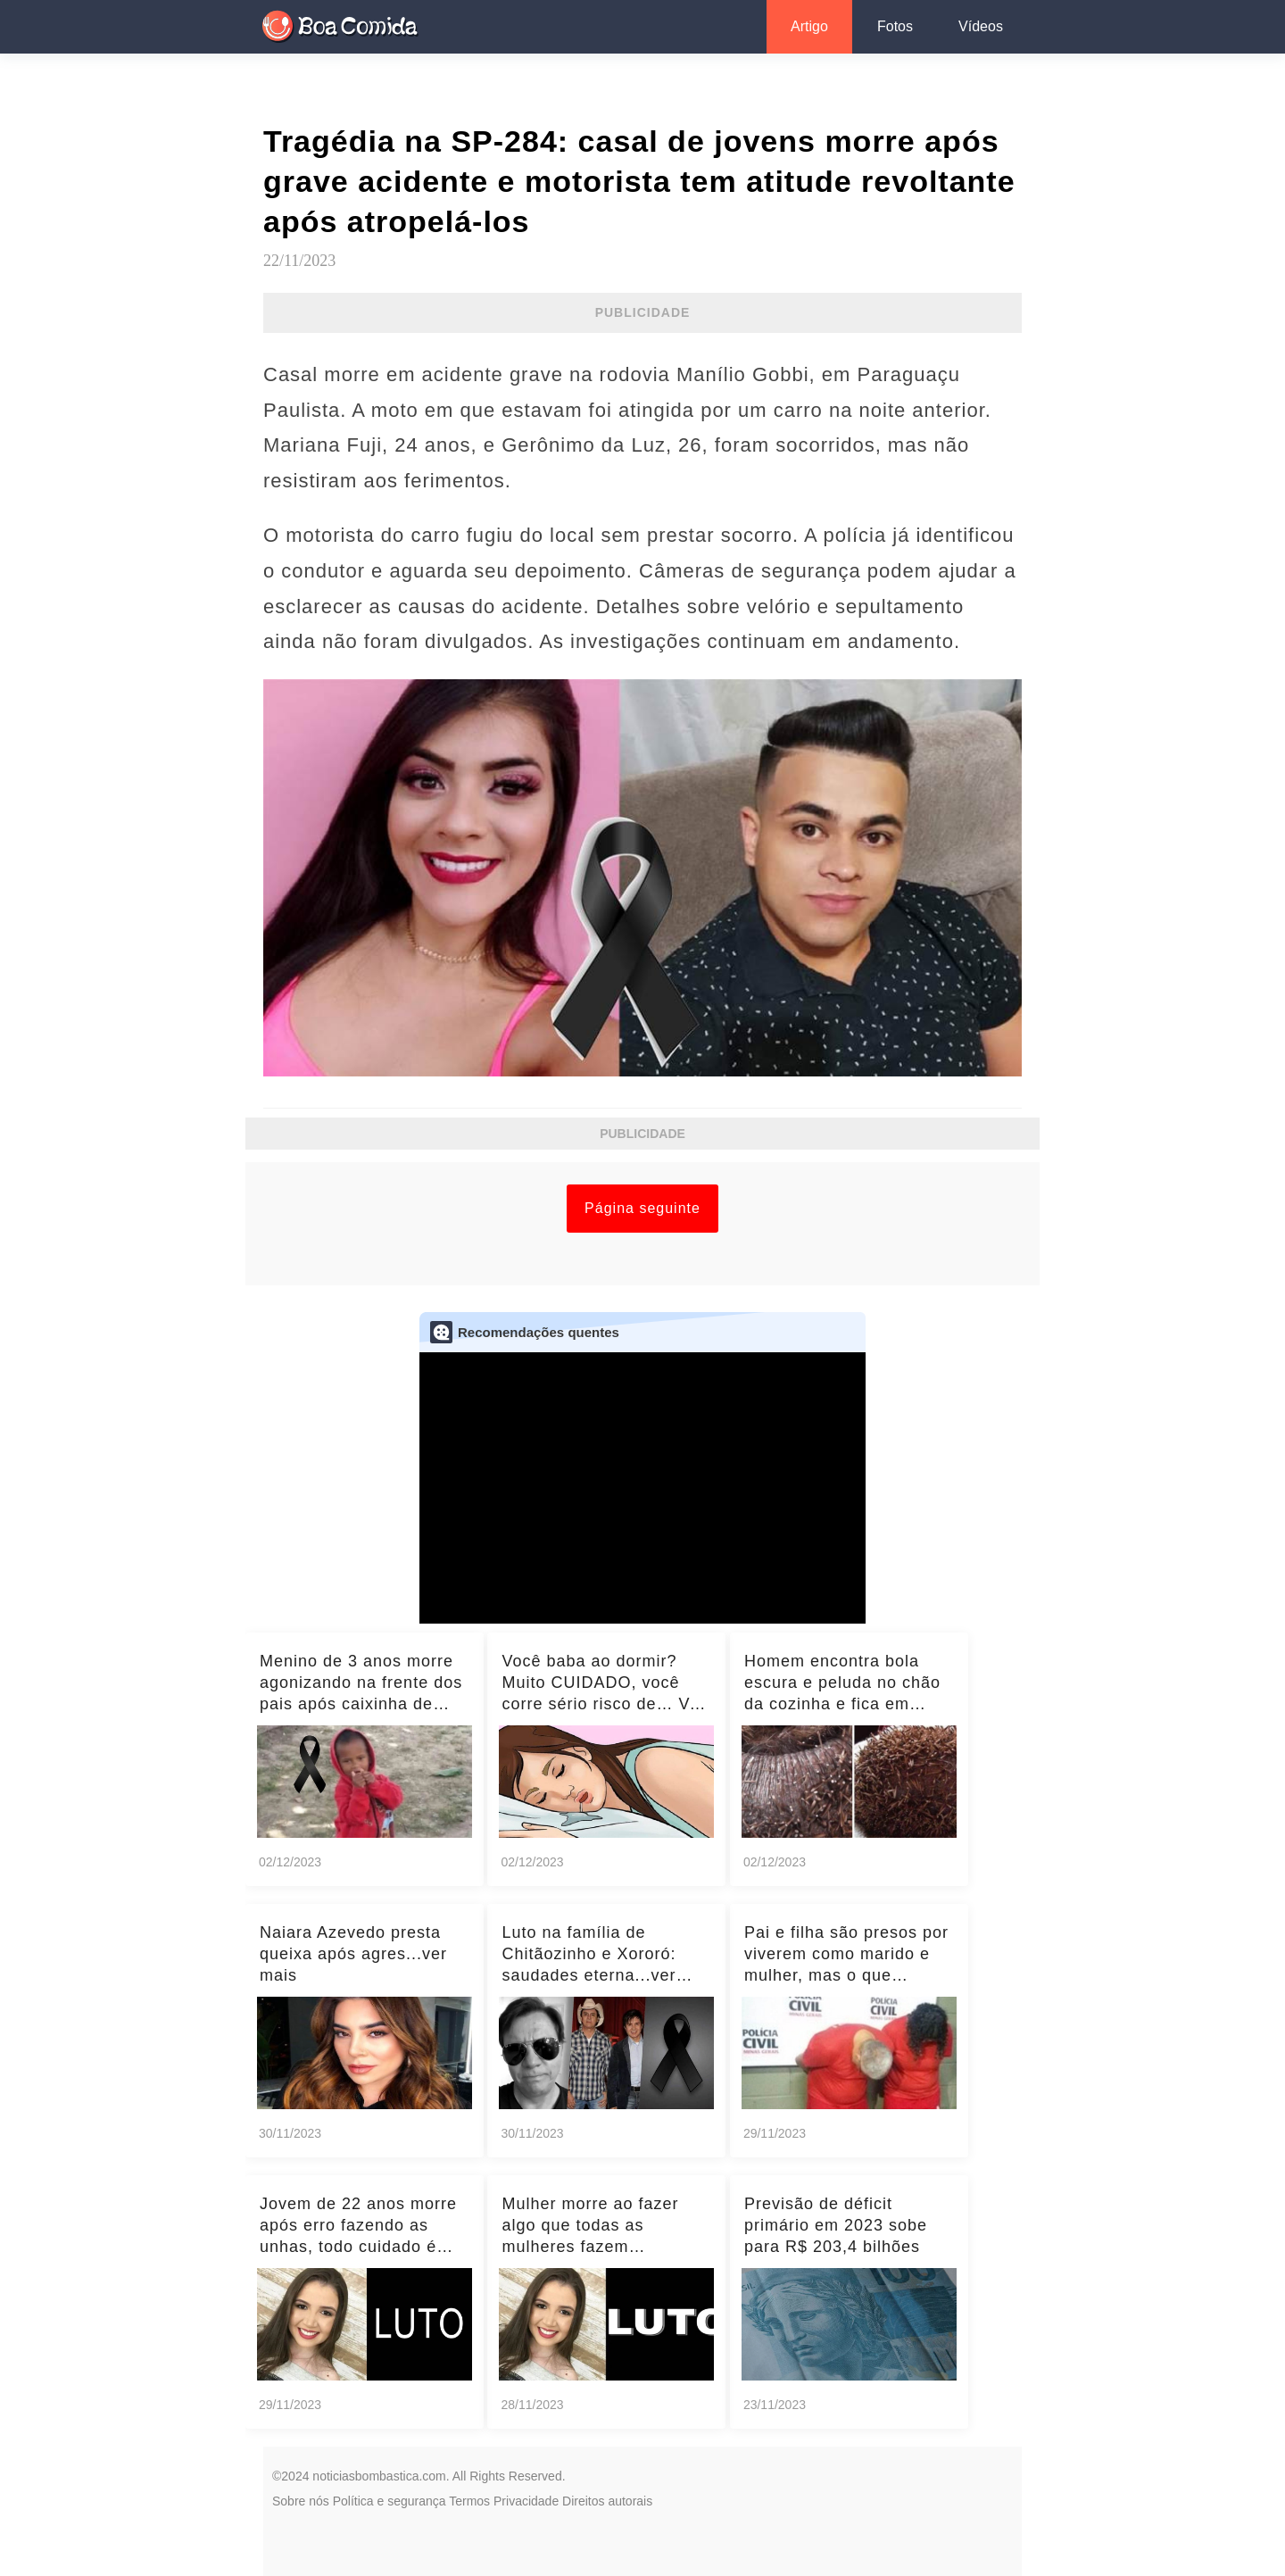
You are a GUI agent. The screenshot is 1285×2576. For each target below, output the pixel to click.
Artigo (809, 26)
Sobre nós (300, 2501)
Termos (469, 2501)
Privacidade (526, 2501)
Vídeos (980, 26)
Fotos (895, 26)
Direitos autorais (607, 2501)
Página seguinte (642, 1208)
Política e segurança (389, 2501)
